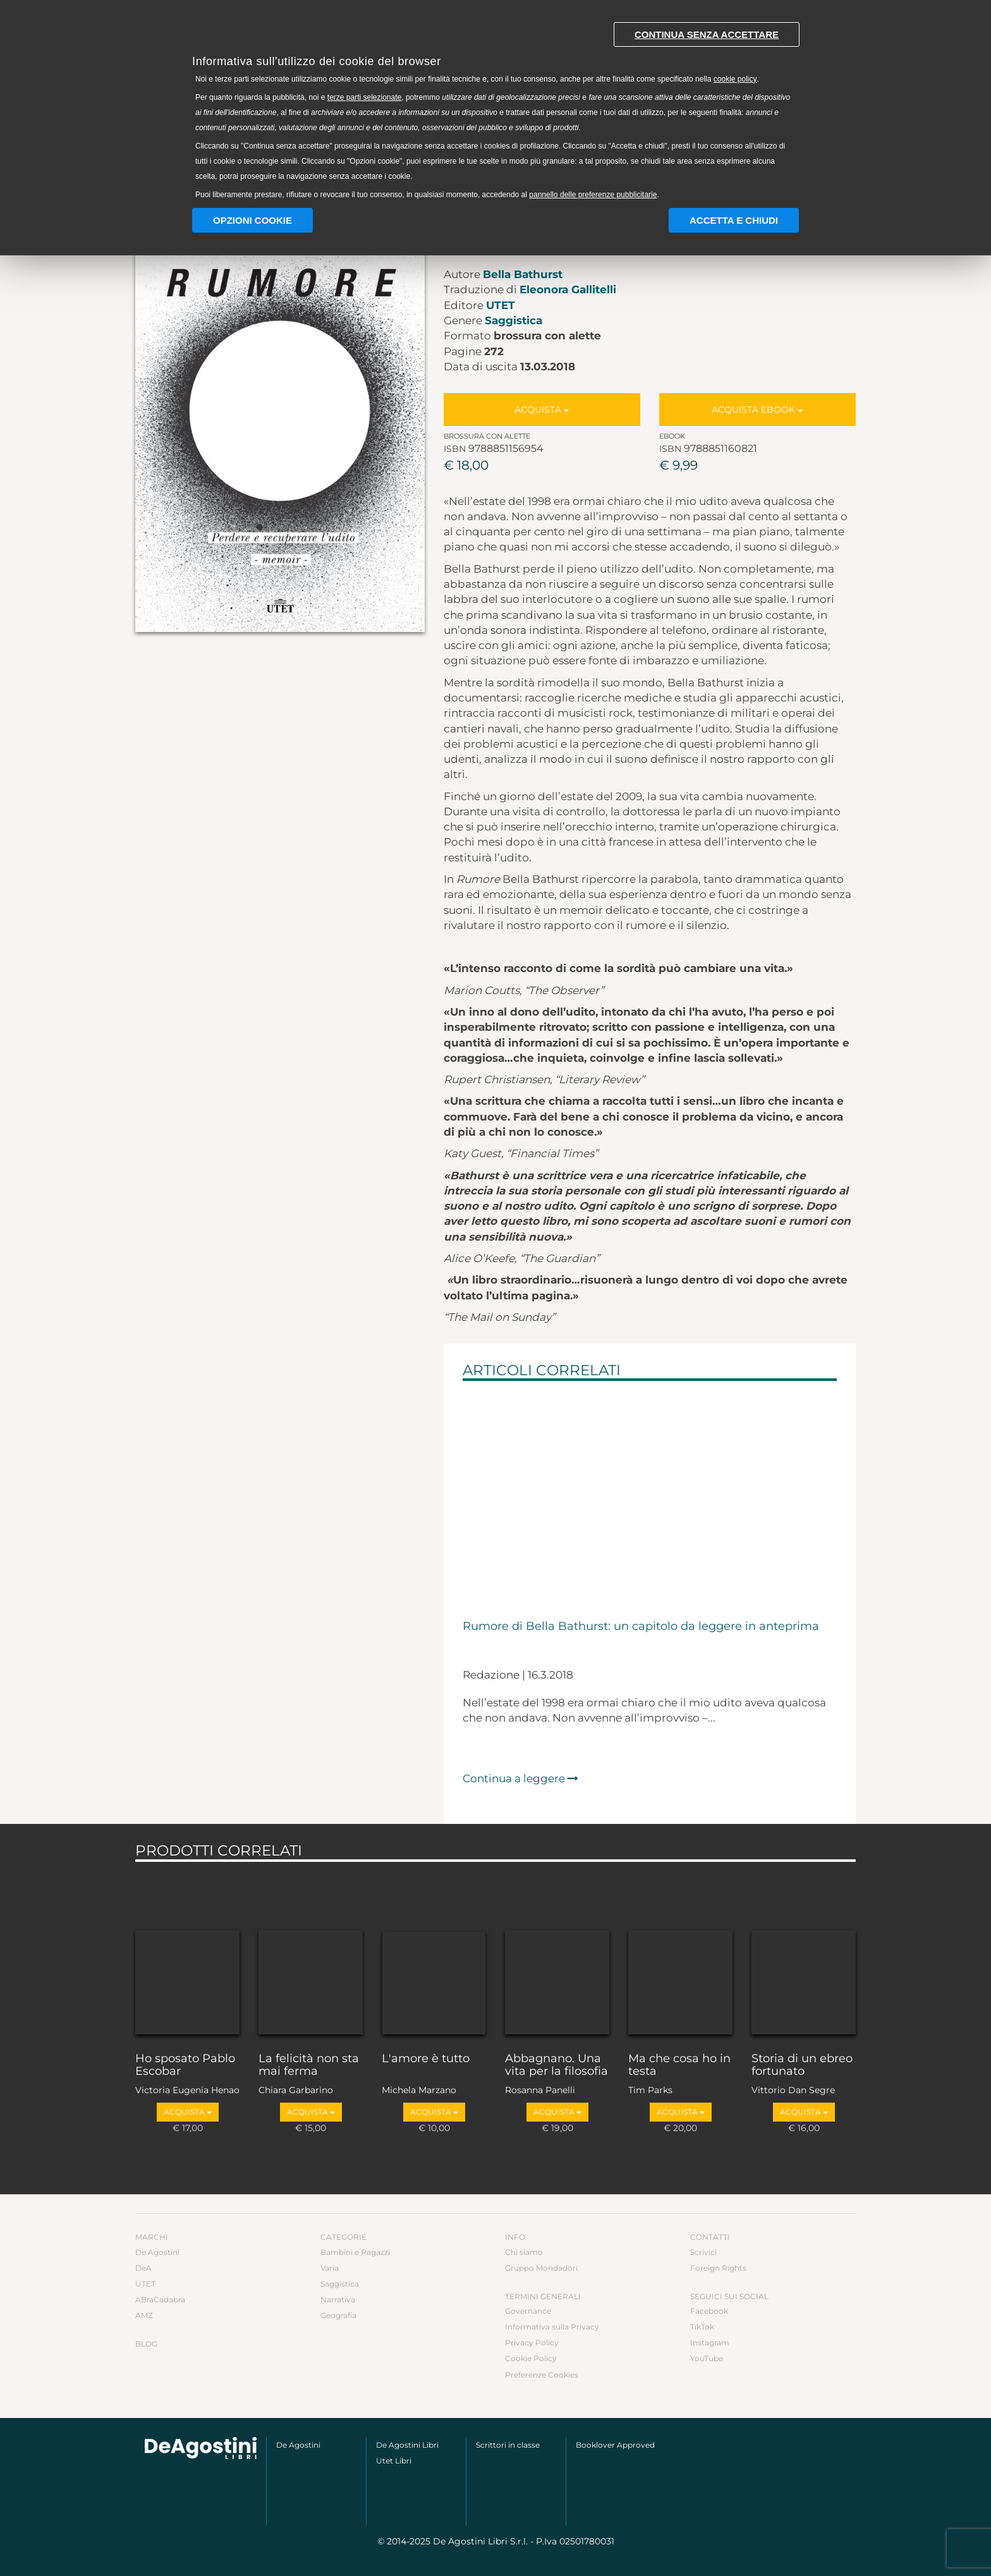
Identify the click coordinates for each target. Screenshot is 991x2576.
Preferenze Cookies (541, 2374)
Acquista (541, 409)
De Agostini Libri (407, 2445)
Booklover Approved (615, 2445)
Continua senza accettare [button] (707, 34)
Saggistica (513, 320)
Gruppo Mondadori (541, 2268)
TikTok (702, 2326)
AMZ (144, 2315)
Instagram (709, 2342)
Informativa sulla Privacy (552, 2326)
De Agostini (157, 2252)
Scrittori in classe (508, 2445)
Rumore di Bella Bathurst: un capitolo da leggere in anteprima (641, 1626)
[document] (495, 107)
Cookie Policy (531, 2358)
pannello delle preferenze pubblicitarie (593, 194)
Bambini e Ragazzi (355, 2252)
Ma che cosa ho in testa (679, 2065)
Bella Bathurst (522, 274)
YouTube (706, 2358)
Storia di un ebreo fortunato (802, 2065)
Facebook (709, 2311)
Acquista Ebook (757, 409)
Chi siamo (524, 2252)
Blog (146, 2343)
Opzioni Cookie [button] (252, 220)
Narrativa (337, 2299)
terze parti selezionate (364, 97)
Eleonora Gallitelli (568, 289)
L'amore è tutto (426, 2059)
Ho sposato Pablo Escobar (185, 2065)
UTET (500, 305)
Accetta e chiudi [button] (734, 220)
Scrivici (703, 2252)
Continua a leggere (520, 1778)
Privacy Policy (532, 2342)
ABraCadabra (160, 2299)
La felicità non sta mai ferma (308, 2065)
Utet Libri (393, 2460)
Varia (329, 2268)
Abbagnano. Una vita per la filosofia (556, 2065)
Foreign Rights (718, 2268)
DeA (143, 2268)
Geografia (338, 2315)
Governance (528, 2311)
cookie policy (735, 79)
